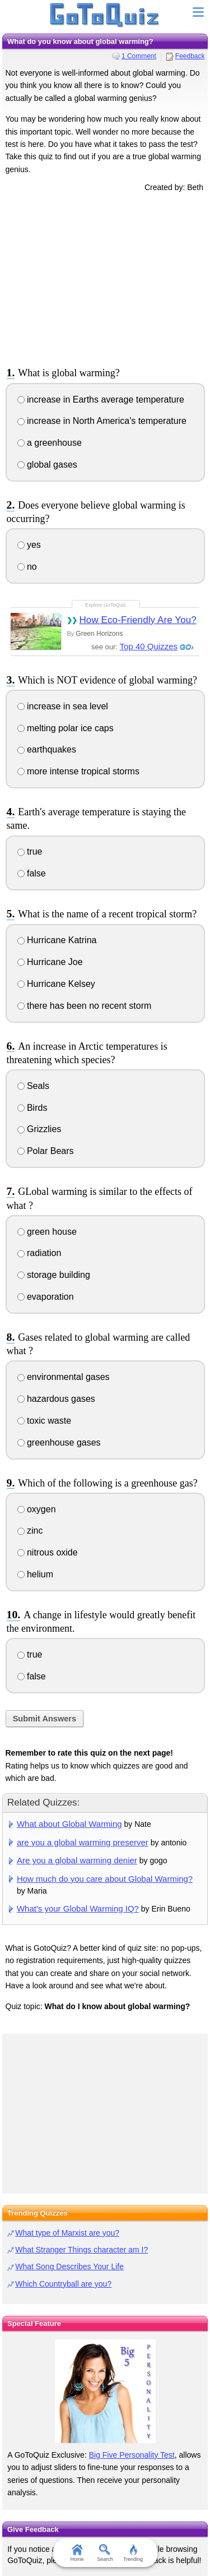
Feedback (190, 56)
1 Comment (139, 56)
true (30, 851)
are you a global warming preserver (82, 1842)
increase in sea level (62, 706)
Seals (33, 1086)
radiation (39, 1253)
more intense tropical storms (78, 771)
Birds (32, 1107)
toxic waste (44, 1420)
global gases (47, 464)
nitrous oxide (47, 1552)
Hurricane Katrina (57, 940)
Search (105, 2553)
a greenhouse (49, 442)
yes (29, 545)
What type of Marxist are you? (67, 2232)
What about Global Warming (69, 1824)
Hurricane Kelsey (56, 984)
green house (47, 1231)
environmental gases (63, 1377)
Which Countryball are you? (63, 2283)
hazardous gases (56, 1399)
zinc (30, 1530)
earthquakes (47, 749)
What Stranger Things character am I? (81, 2249)
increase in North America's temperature (101, 421)
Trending (133, 2553)
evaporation (45, 1296)
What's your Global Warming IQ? (78, 1908)
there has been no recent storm (84, 1005)
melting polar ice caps (65, 728)
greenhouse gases (59, 1442)
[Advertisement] (105, 277)
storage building (53, 1275)
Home (76, 2553)
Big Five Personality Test (132, 2454)
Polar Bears (45, 1151)
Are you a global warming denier (77, 1860)
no (27, 566)
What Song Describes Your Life (69, 2266)
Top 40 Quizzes (149, 646)
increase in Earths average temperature (100, 399)
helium (35, 1574)
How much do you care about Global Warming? (105, 1878)
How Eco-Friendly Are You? (137, 620)
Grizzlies (39, 1129)
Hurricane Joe (50, 962)
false (31, 873)
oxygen (36, 1509)
